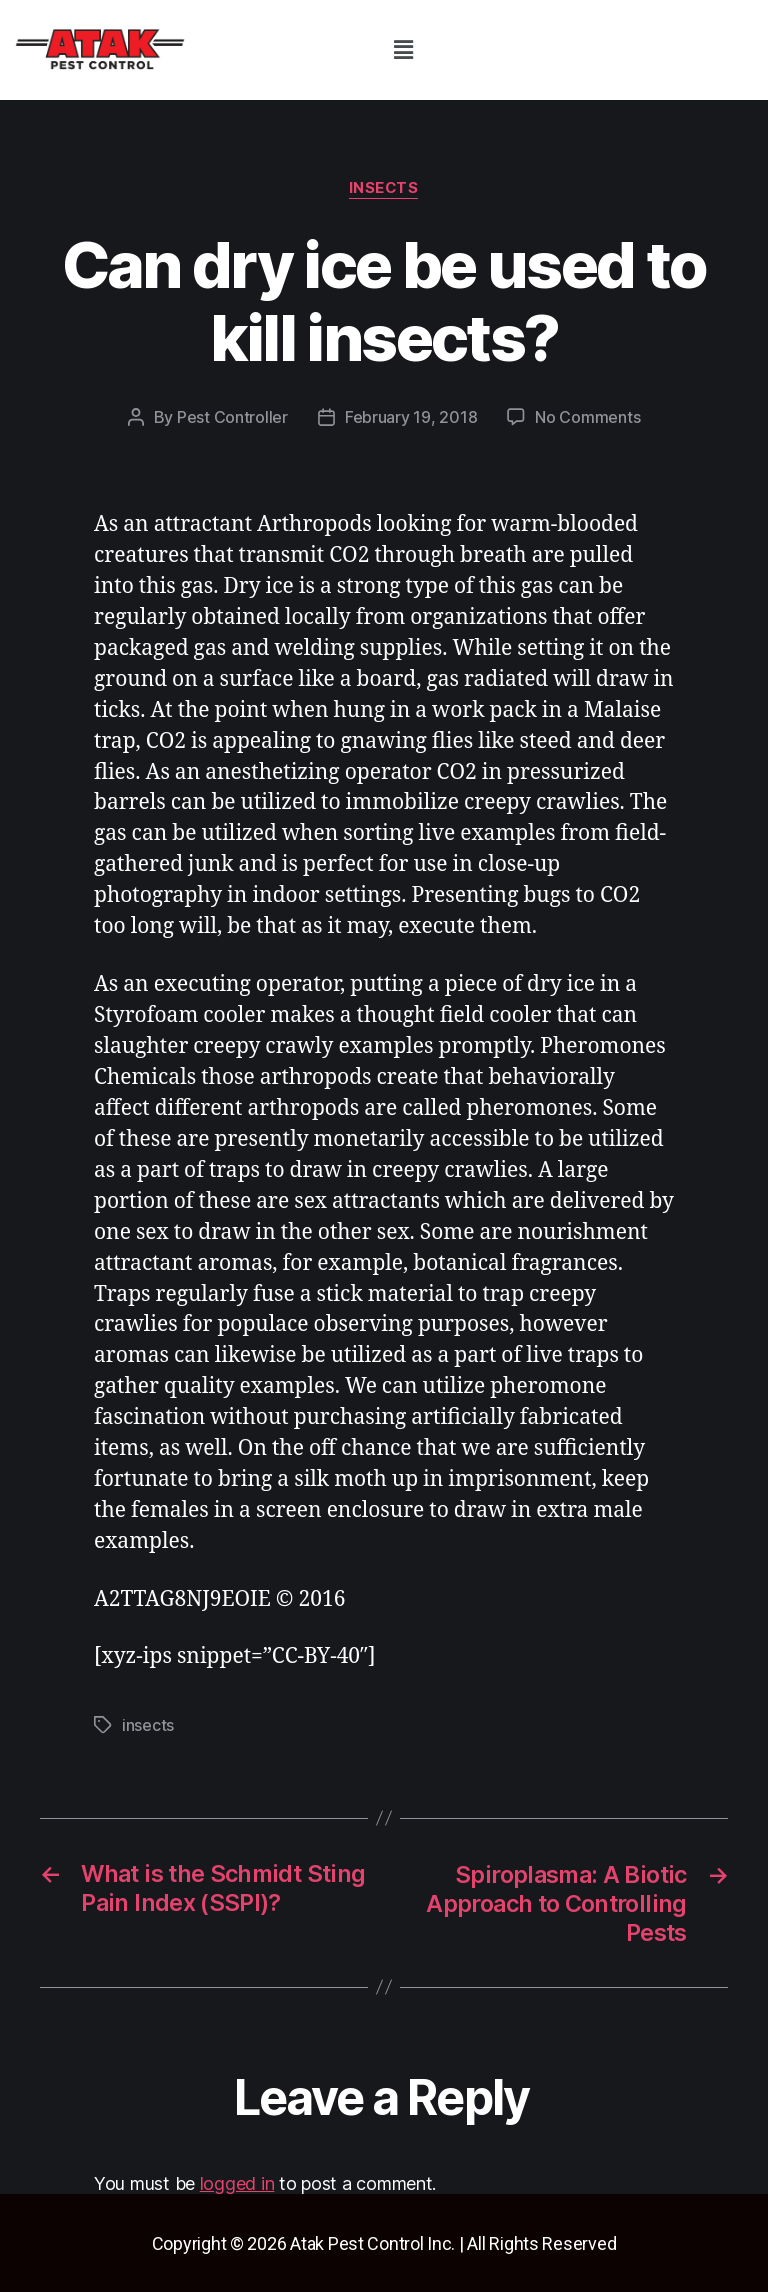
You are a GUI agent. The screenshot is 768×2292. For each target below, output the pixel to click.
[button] (403, 49)
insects (384, 189)
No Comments (587, 418)
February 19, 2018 (411, 418)
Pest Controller (232, 418)
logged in (237, 2181)
